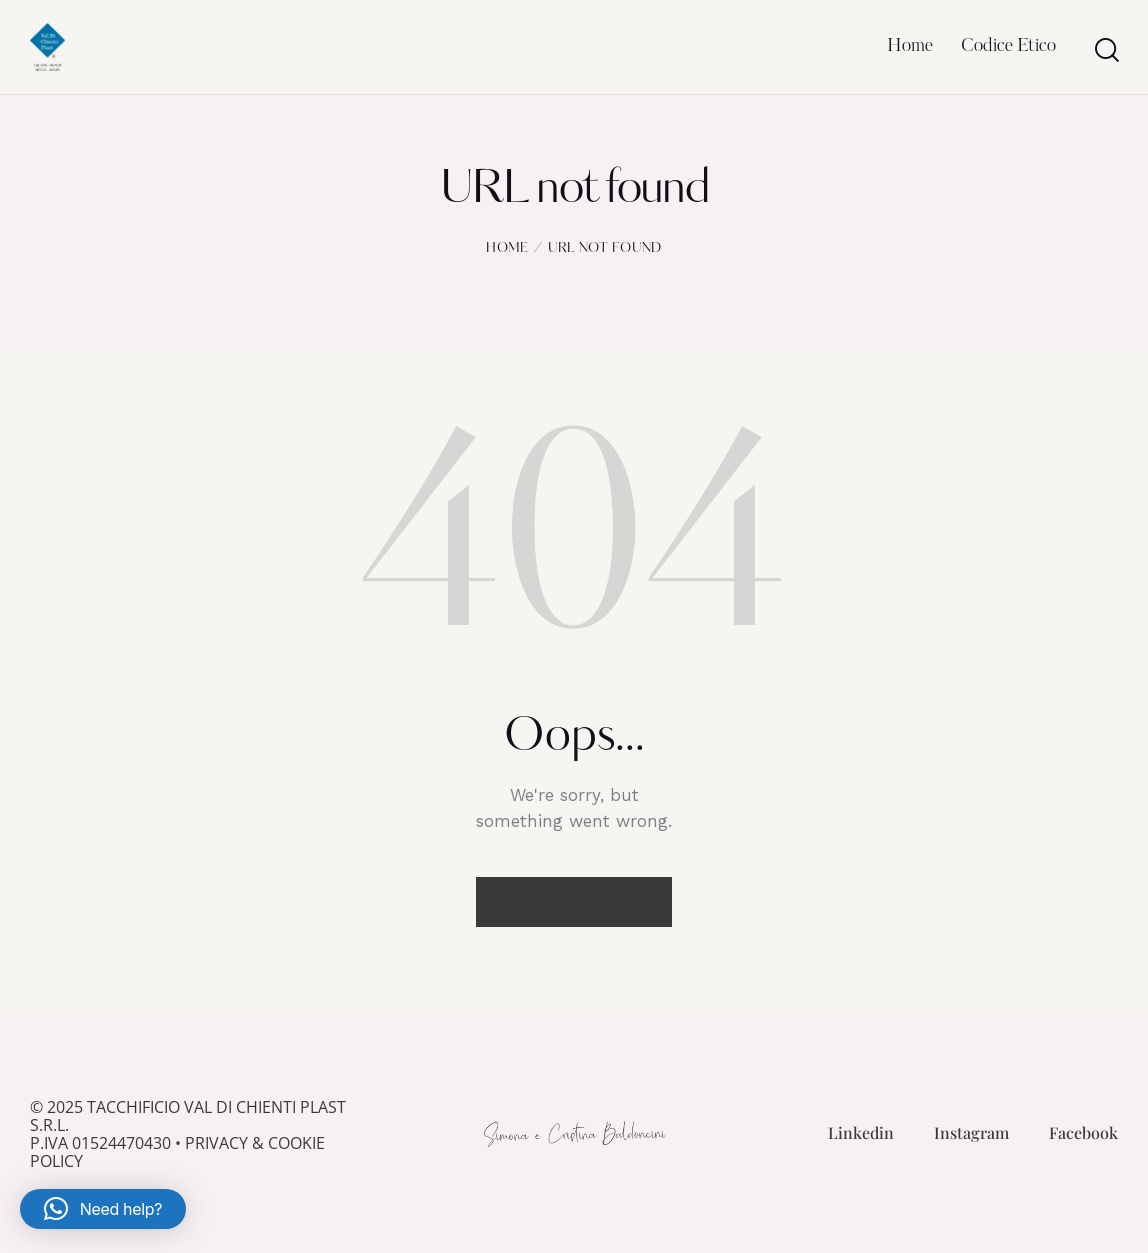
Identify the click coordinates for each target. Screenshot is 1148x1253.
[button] (103, 1209)
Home (507, 248)
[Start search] (1105, 50)
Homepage (574, 901)
